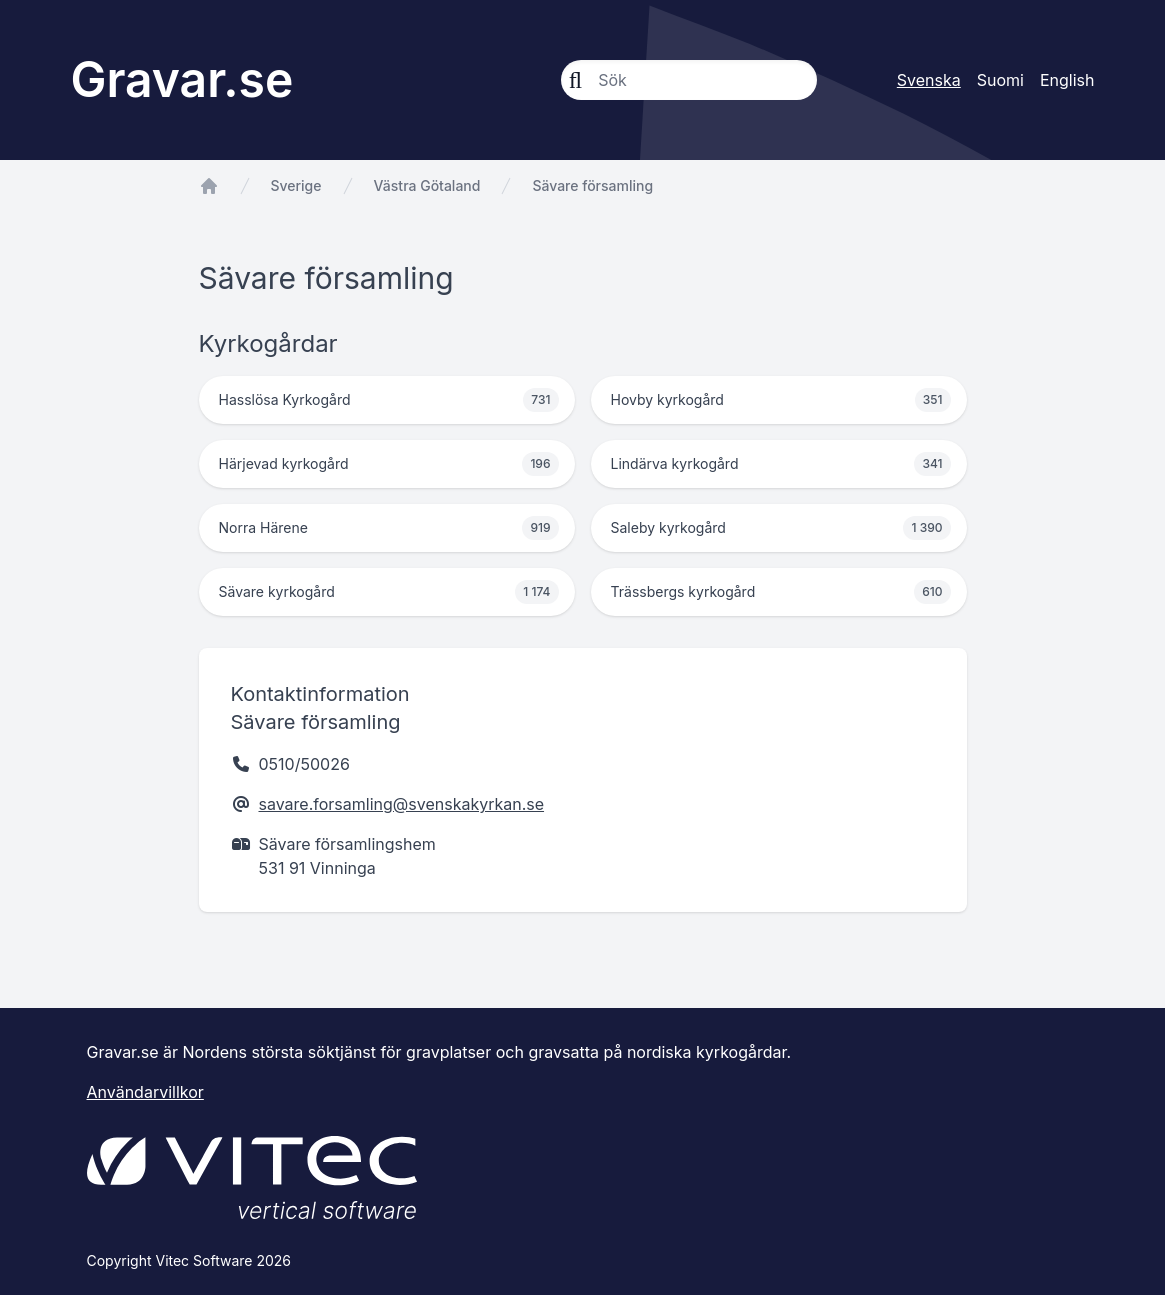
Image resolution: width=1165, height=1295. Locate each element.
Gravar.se (182, 79)
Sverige (296, 185)
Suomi (1000, 80)
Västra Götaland (427, 185)
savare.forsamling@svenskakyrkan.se (402, 804)
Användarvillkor (145, 1092)
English (1067, 80)
